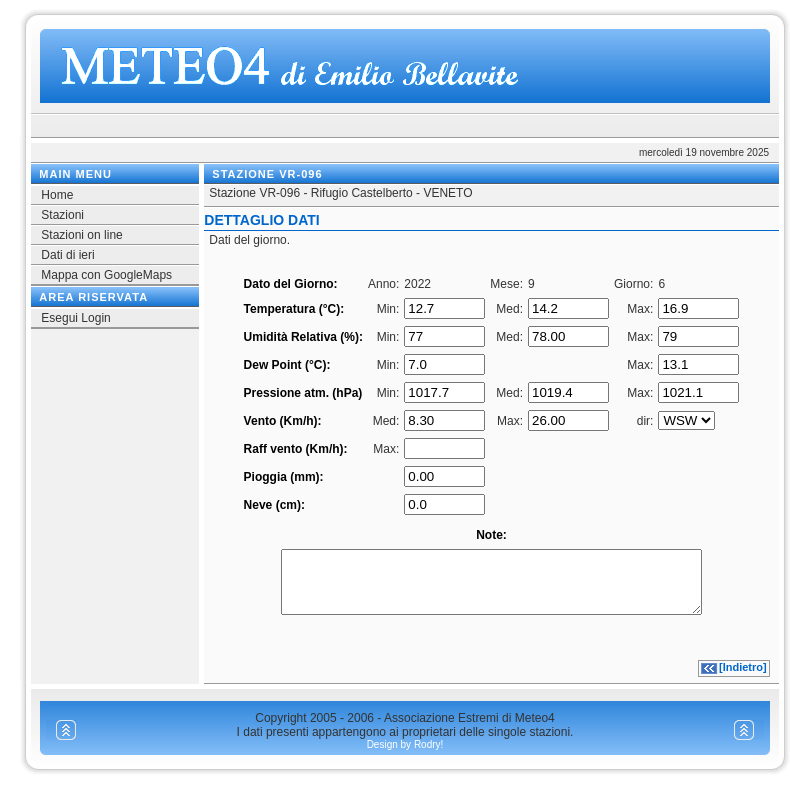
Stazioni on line (81, 235)
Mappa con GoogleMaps (106, 275)
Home (57, 195)
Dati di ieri (67, 255)
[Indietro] (743, 679)
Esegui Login (75, 318)
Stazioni (62, 215)
